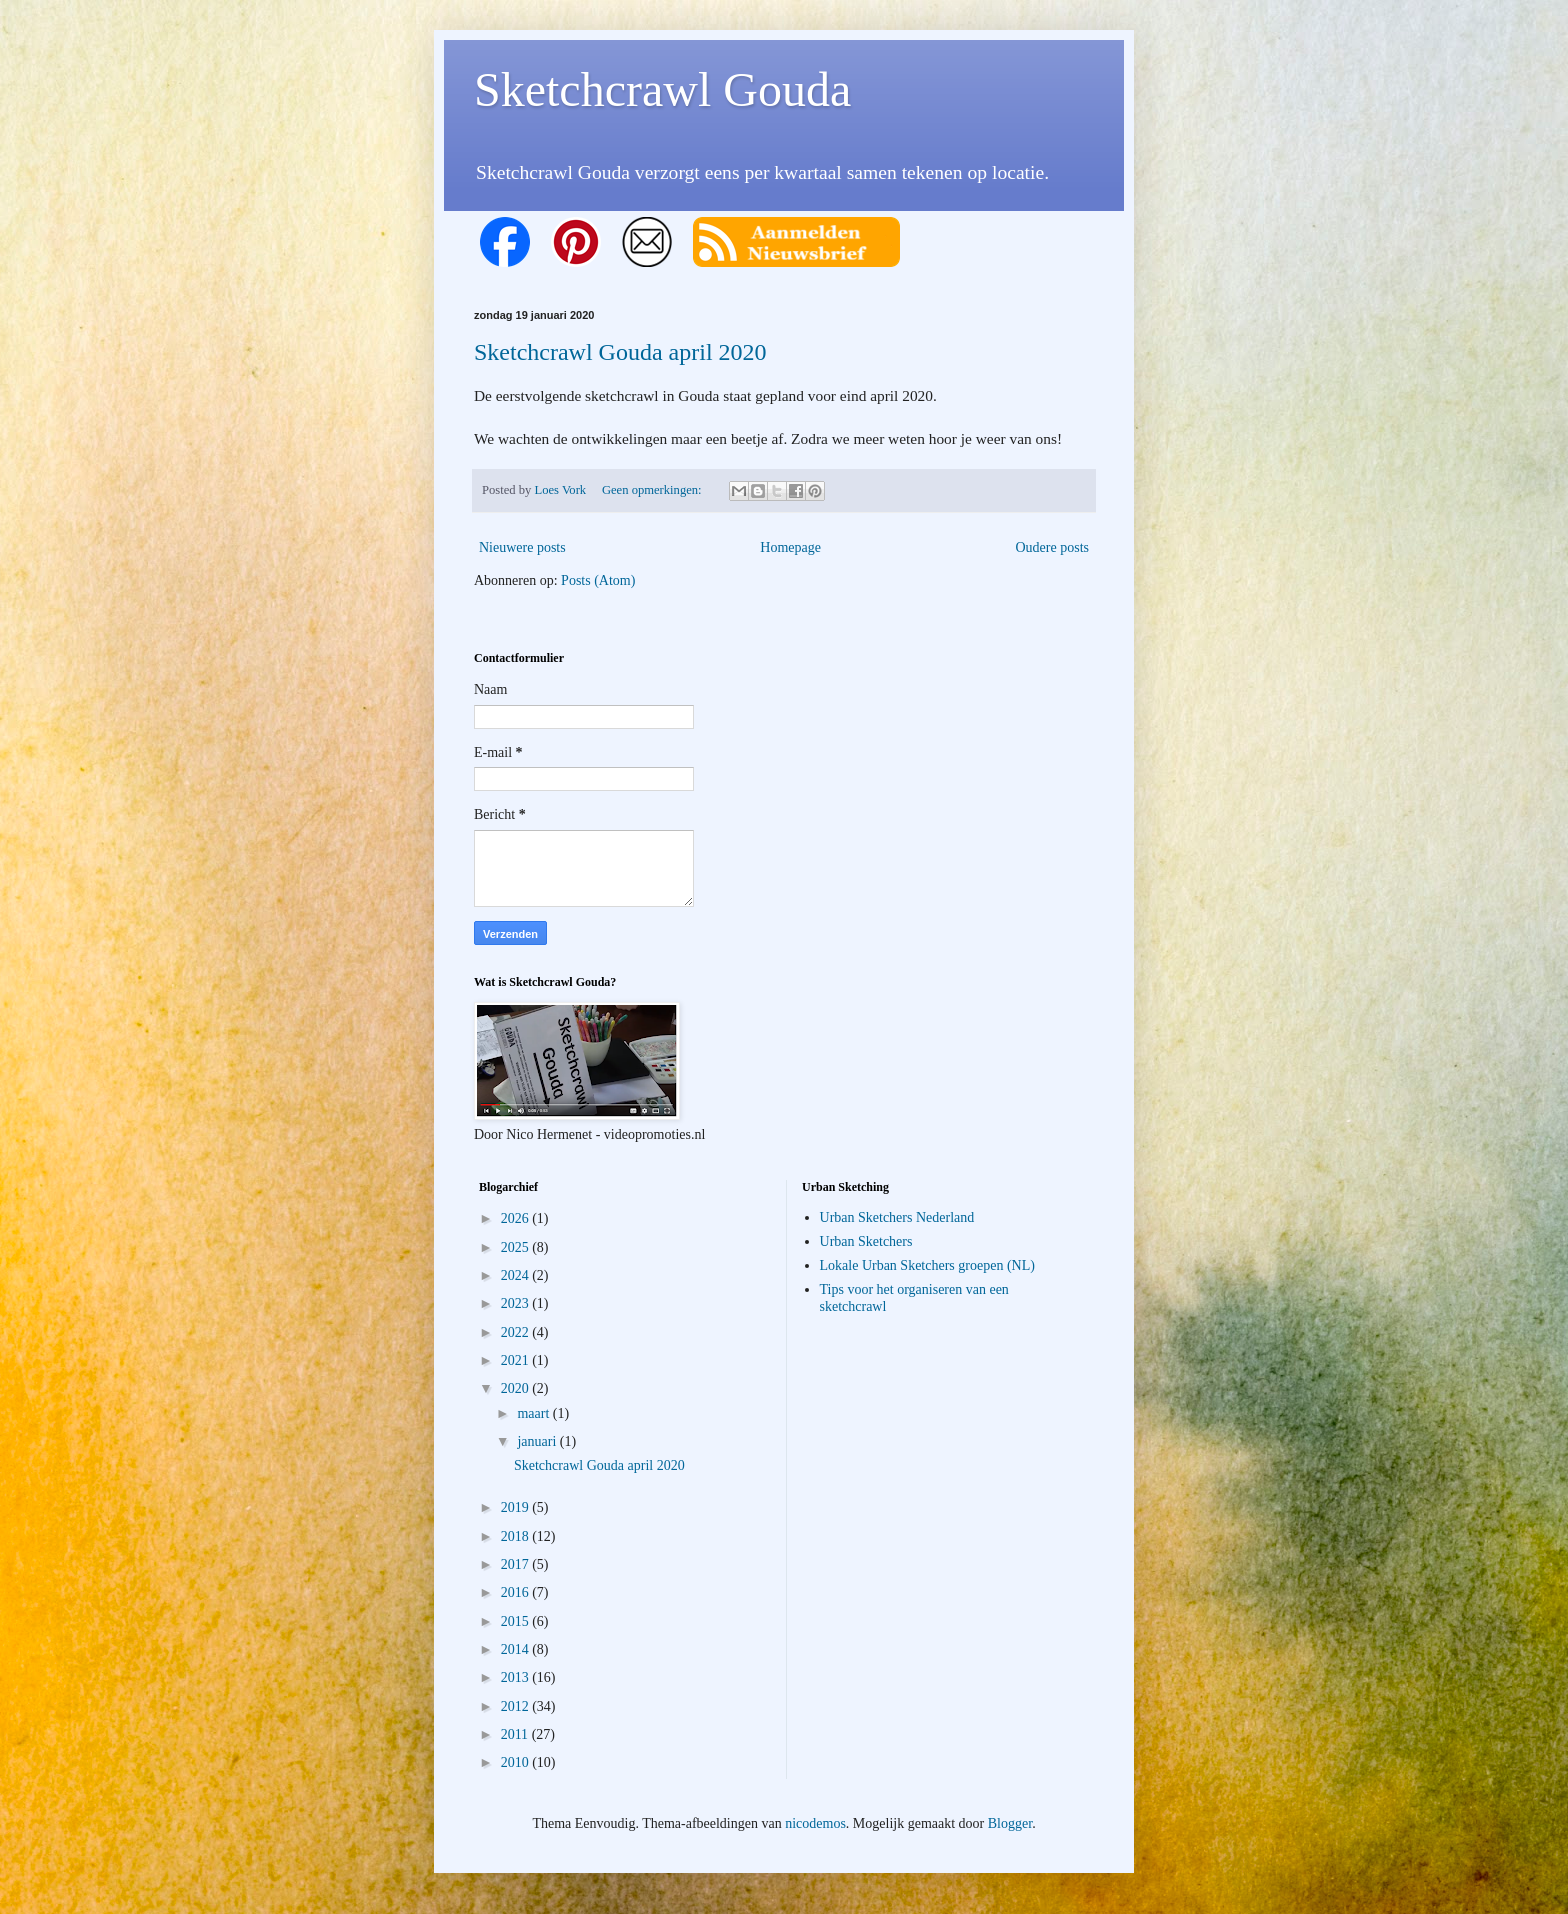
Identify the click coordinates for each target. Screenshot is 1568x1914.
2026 (517, 1218)
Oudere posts (1053, 547)
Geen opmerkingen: (653, 490)
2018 (517, 1536)
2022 (517, 1332)
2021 (517, 1360)
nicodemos (815, 1823)
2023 (517, 1303)
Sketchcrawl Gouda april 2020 (620, 352)
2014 (517, 1649)
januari (538, 1441)
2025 (517, 1247)
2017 (517, 1564)
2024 (517, 1275)
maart (534, 1413)
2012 (517, 1706)
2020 (517, 1388)
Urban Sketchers (866, 1241)
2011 (516, 1734)
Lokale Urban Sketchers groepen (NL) (927, 1265)
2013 (517, 1677)
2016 (517, 1592)
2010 (517, 1762)
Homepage (790, 547)
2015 (517, 1621)
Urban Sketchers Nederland (897, 1217)
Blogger (1010, 1823)
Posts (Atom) (598, 580)
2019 (517, 1507)
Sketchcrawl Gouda (662, 89)
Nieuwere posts (522, 547)
